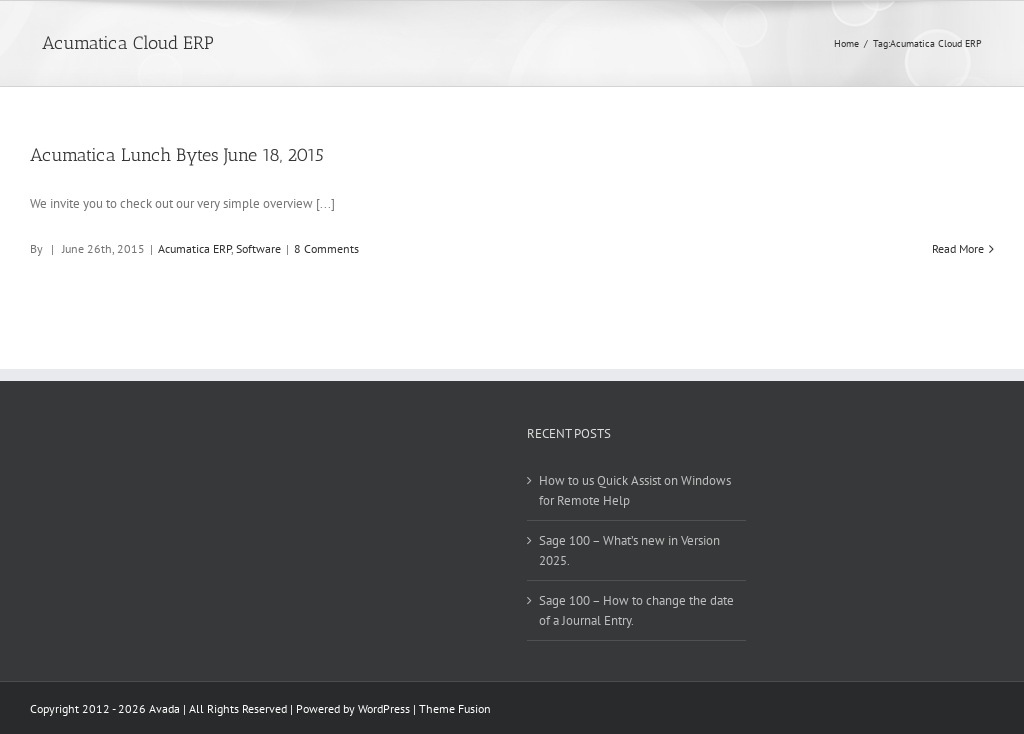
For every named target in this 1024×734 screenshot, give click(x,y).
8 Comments (326, 248)
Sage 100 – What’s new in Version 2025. (629, 550)
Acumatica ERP (194, 248)
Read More (958, 248)
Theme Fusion (455, 708)
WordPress (384, 708)
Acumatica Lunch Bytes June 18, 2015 (177, 155)
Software (258, 248)
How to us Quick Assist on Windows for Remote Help (635, 490)
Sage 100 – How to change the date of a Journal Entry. (636, 610)
